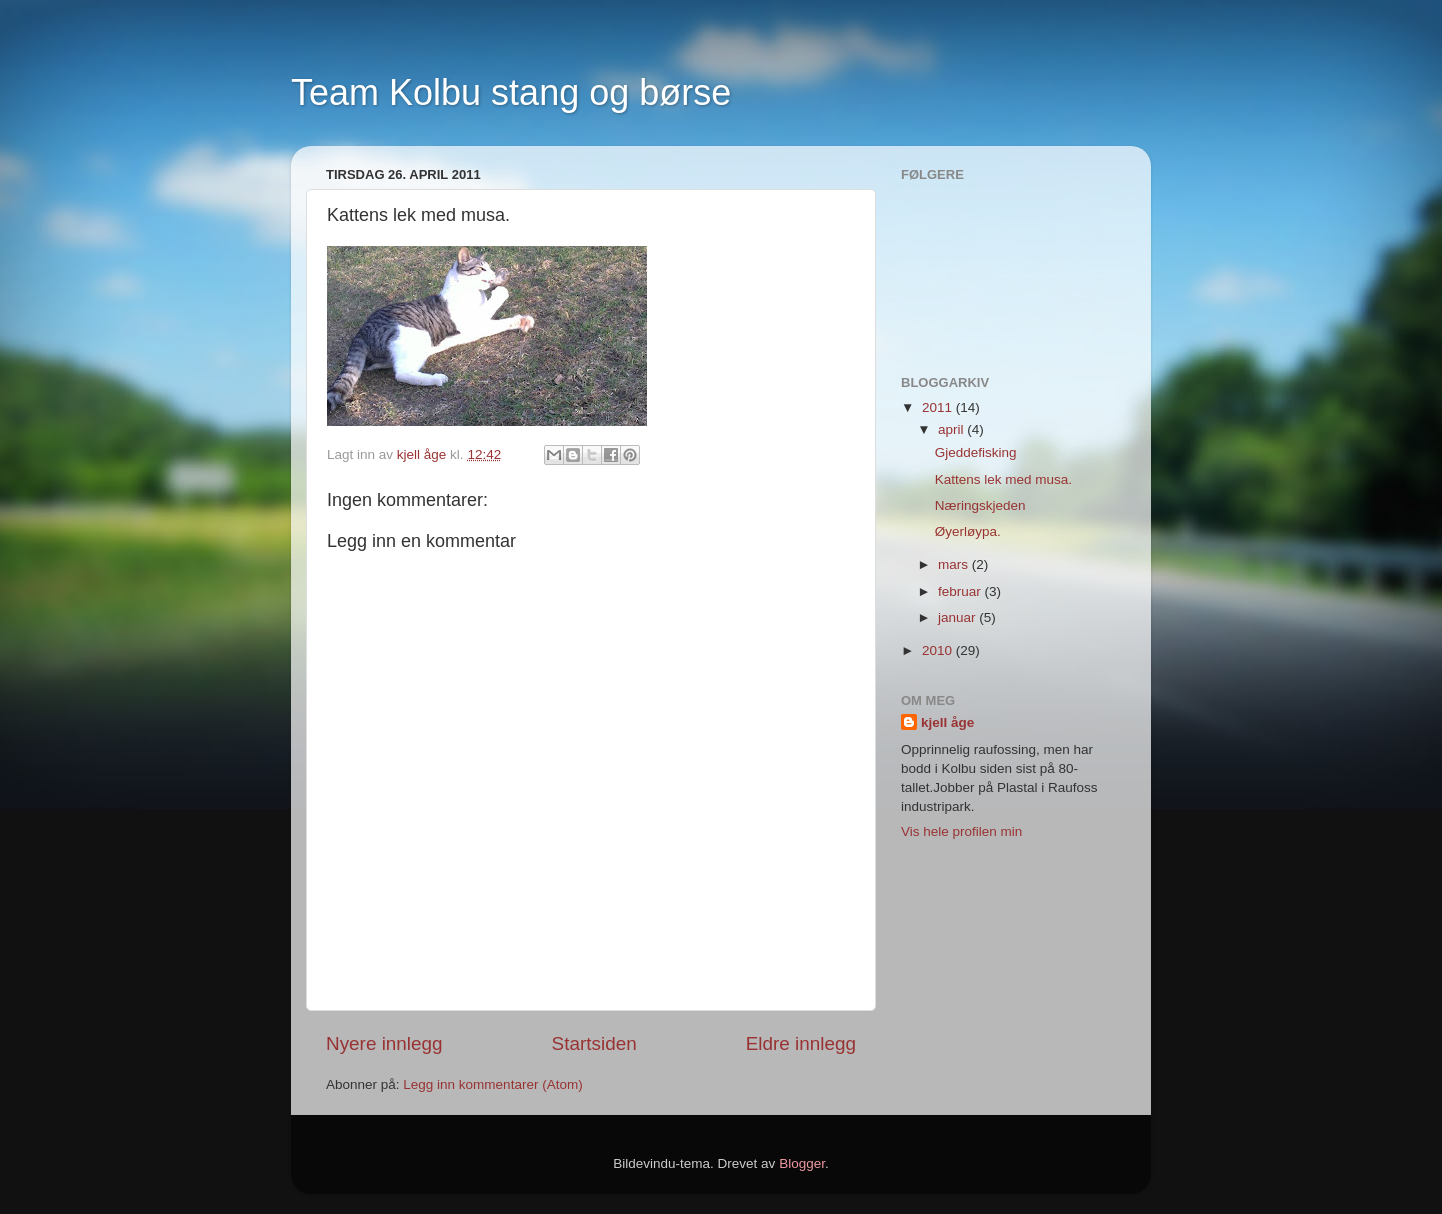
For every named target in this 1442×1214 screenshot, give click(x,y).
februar (961, 591)
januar (958, 617)
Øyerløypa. (968, 531)
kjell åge (947, 722)
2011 (939, 407)
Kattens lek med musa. (1003, 479)
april (952, 429)
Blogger (802, 1163)
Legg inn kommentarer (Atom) (492, 1084)
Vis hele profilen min (961, 831)
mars (955, 564)
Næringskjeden (980, 505)
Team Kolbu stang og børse (511, 92)
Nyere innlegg (384, 1043)
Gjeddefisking (976, 452)
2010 (939, 650)
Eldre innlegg (801, 1043)
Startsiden (594, 1043)
